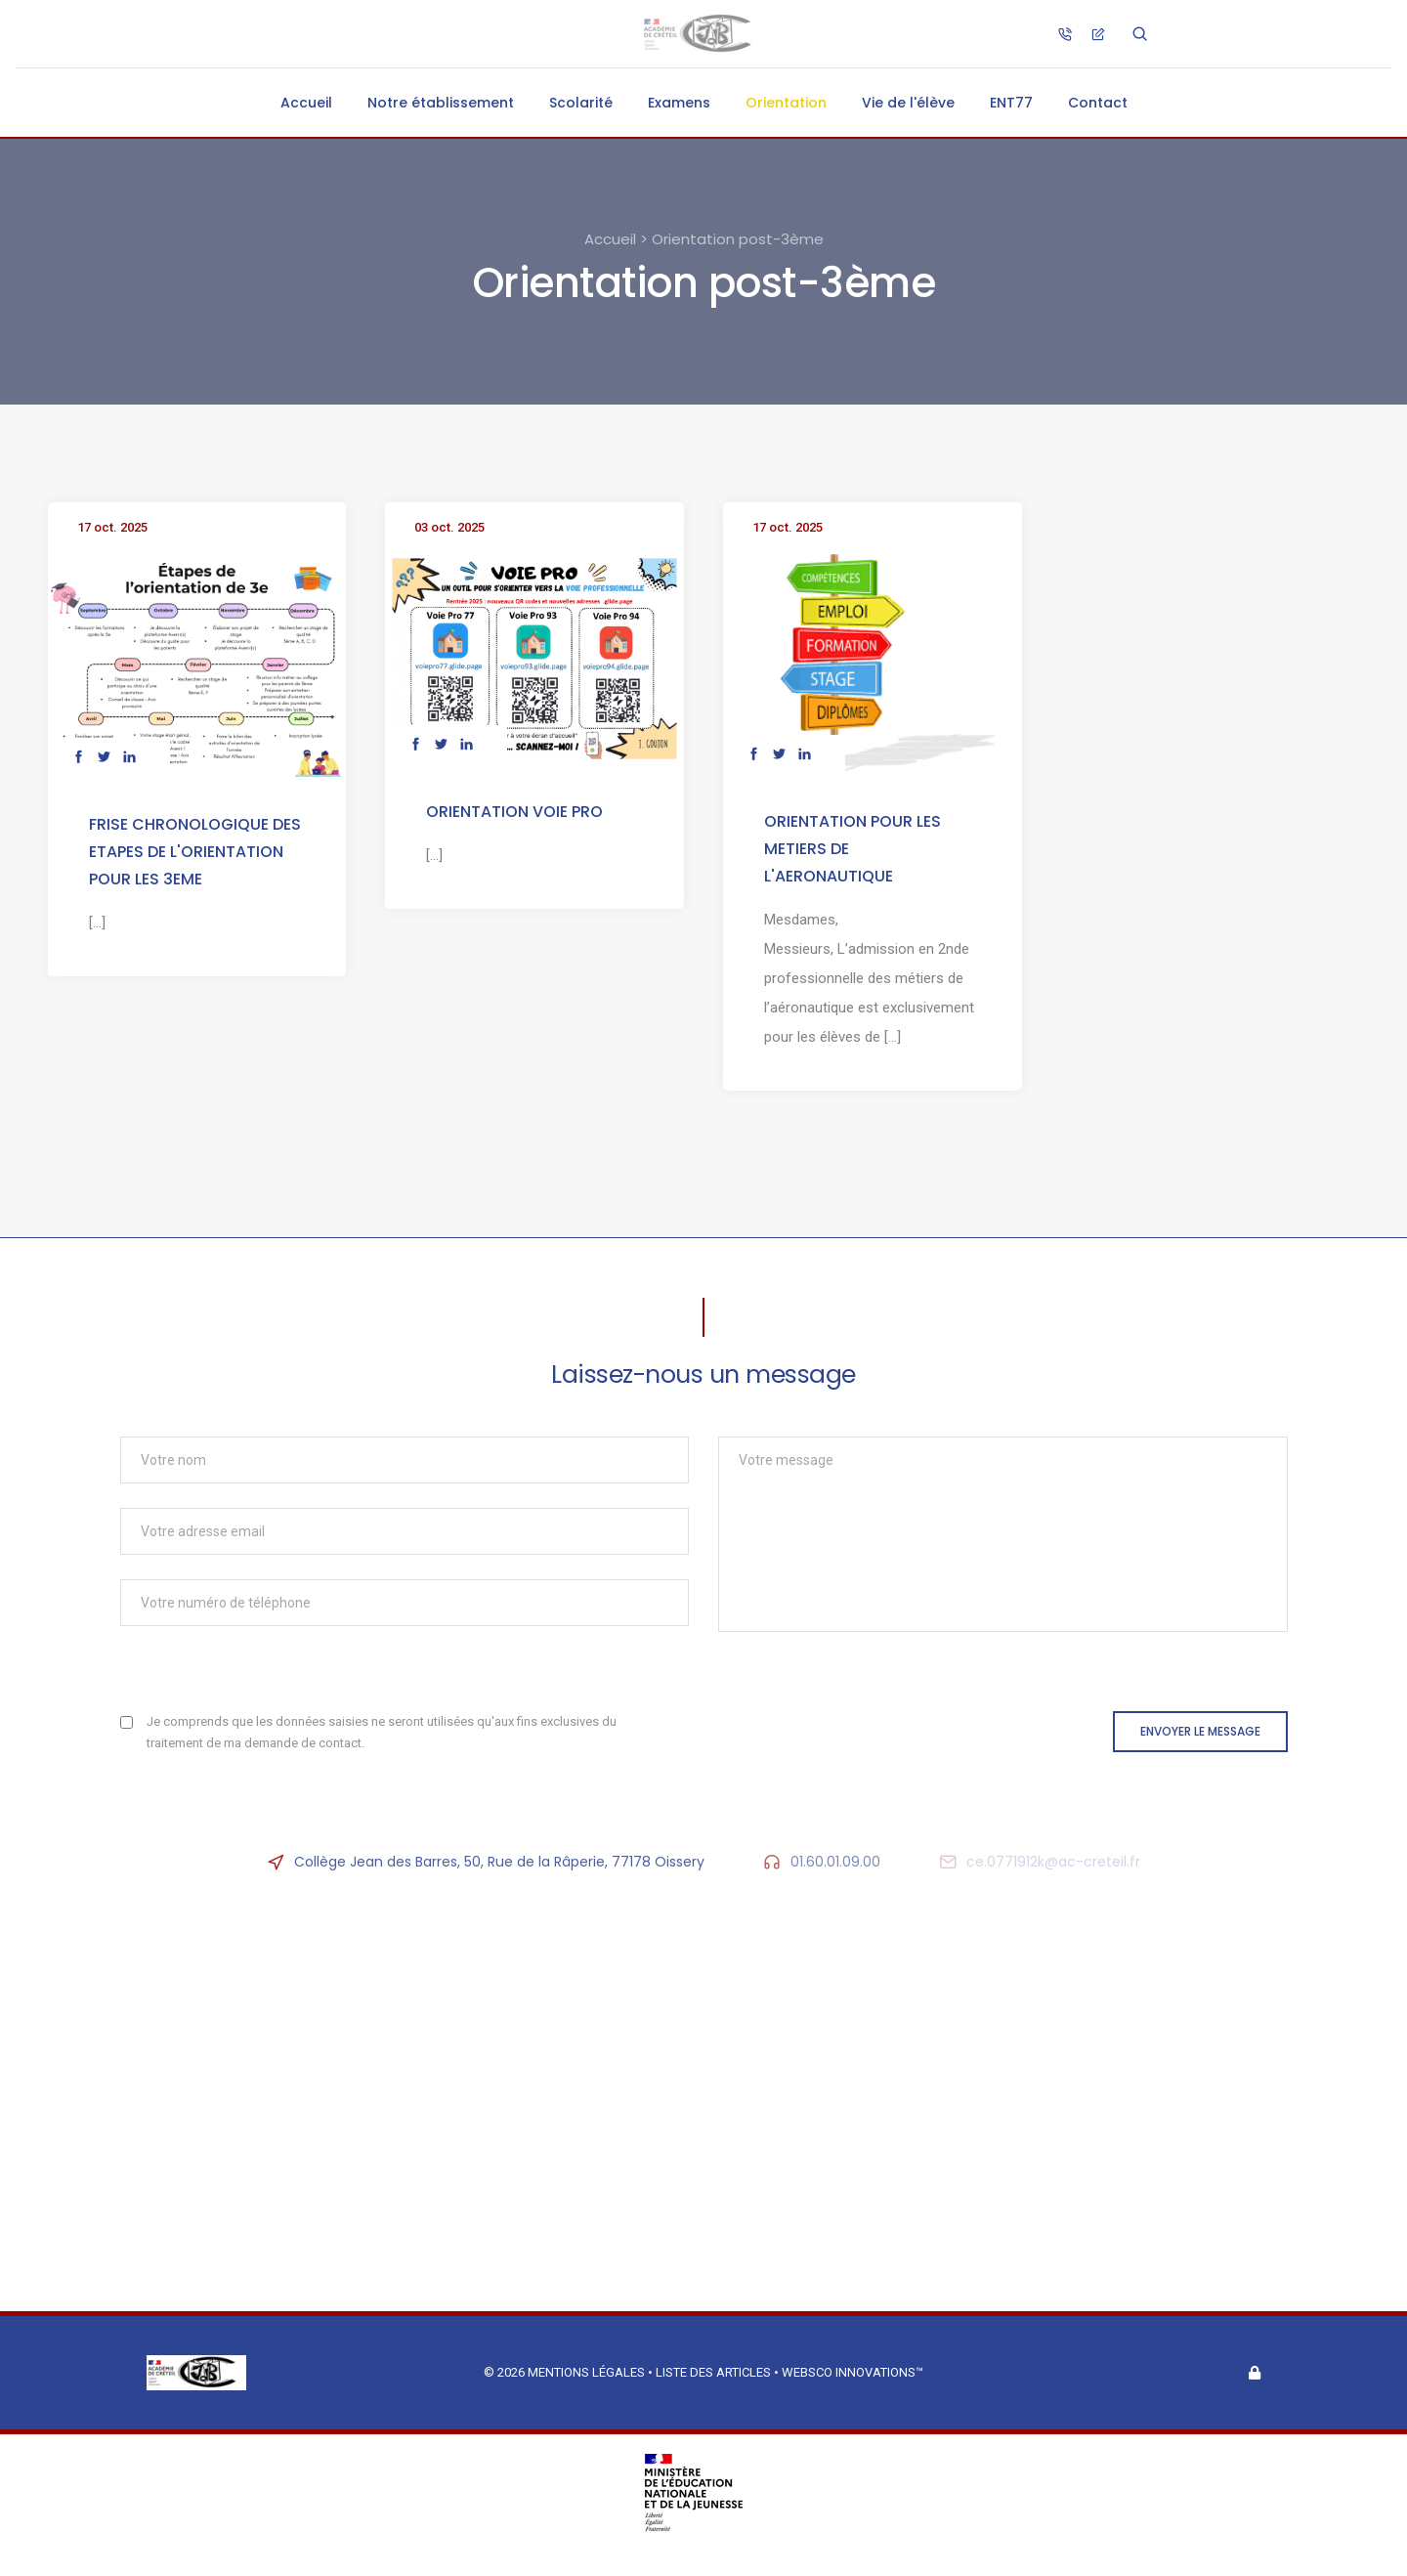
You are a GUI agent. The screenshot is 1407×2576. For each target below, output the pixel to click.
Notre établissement (440, 102)
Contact (1098, 102)
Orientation (786, 102)
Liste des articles (715, 2372)
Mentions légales (586, 2372)
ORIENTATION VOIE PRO (514, 811)
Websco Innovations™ (852, 2372)
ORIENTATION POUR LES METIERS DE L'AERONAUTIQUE (852, 848)
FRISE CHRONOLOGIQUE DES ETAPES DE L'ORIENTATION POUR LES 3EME (195, 851)
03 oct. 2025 (449, 527)
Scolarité (581, 102)
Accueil (306, 102)
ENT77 (1011, 102)
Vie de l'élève (908, 102)
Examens (679, 102)
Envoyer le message (1200, 1731)
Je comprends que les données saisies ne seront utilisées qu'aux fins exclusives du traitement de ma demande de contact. (382, 1732)
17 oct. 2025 (112, 527)
